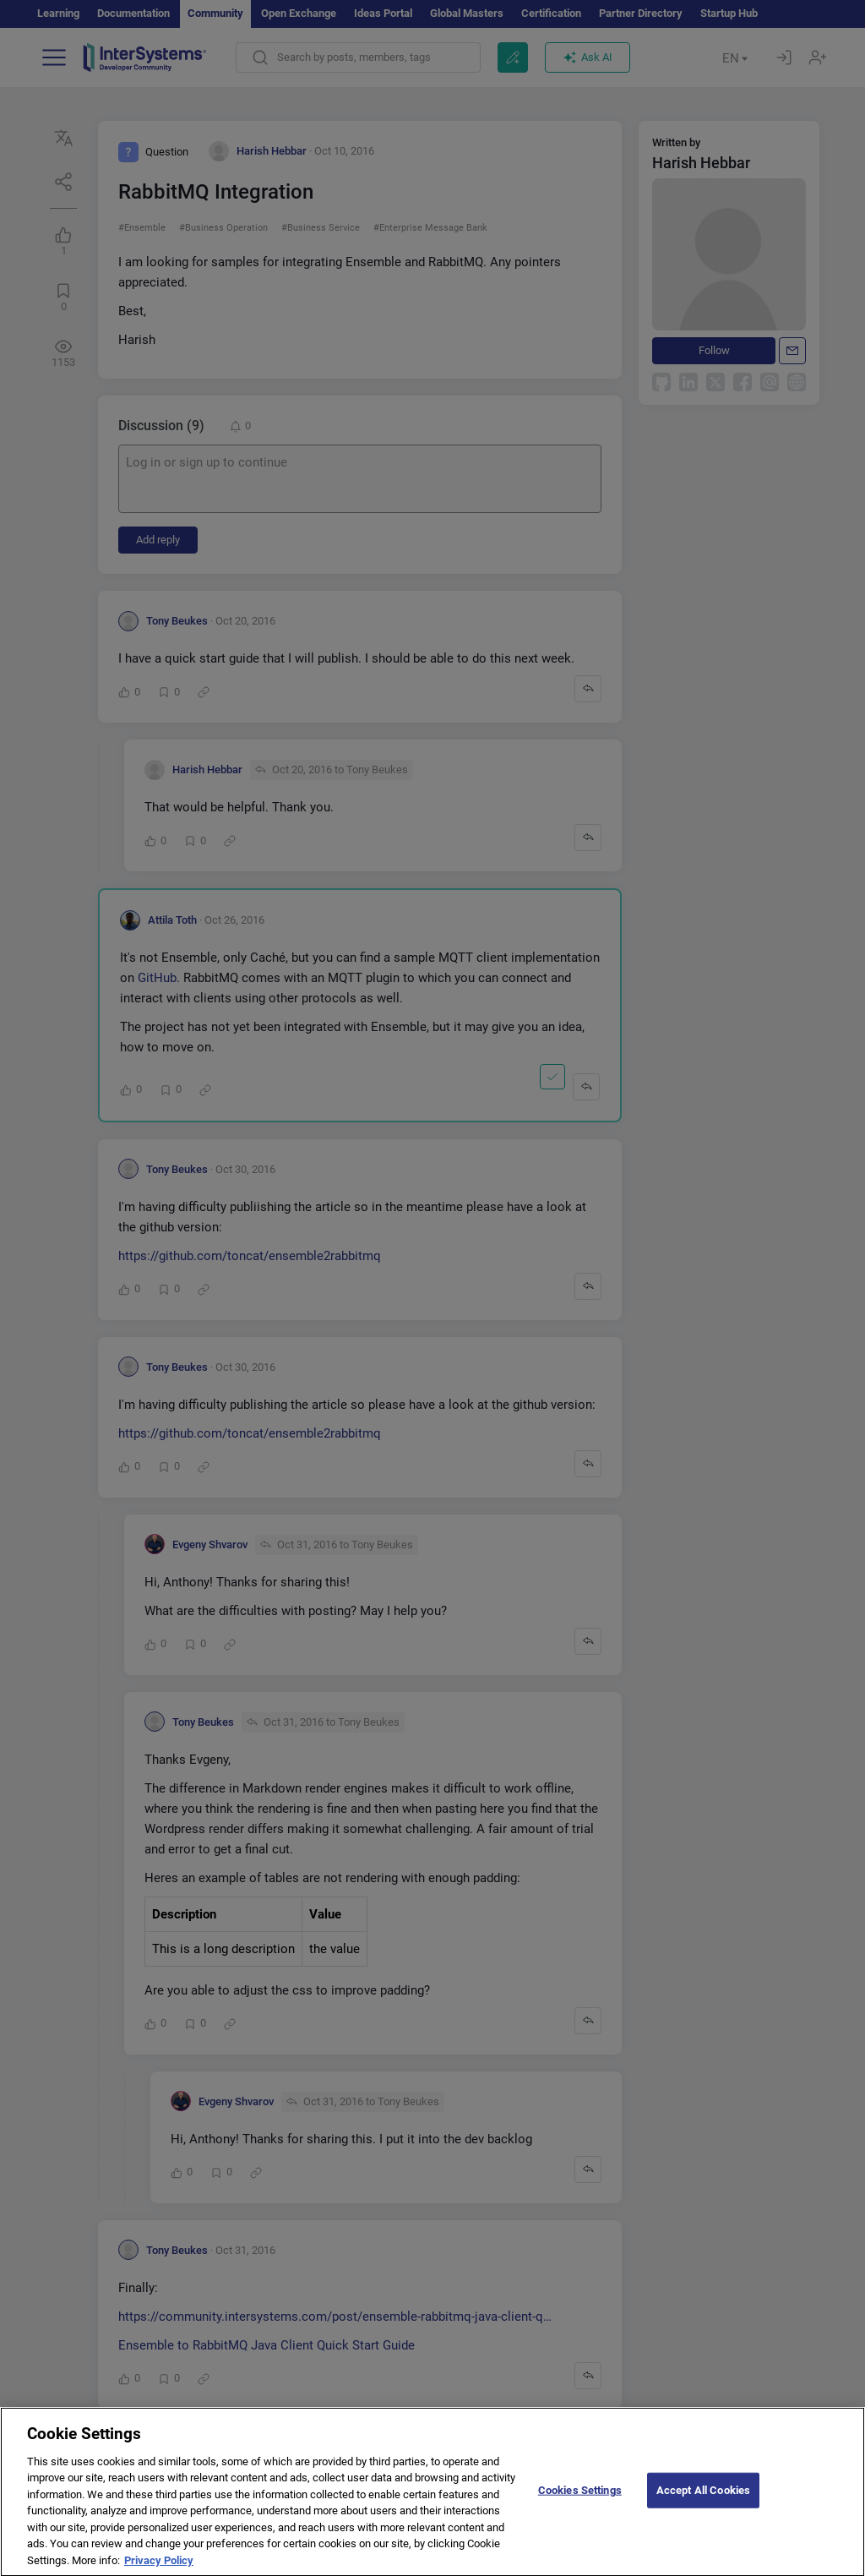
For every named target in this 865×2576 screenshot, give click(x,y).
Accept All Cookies (703, 2515)
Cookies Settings (580, 2515)
